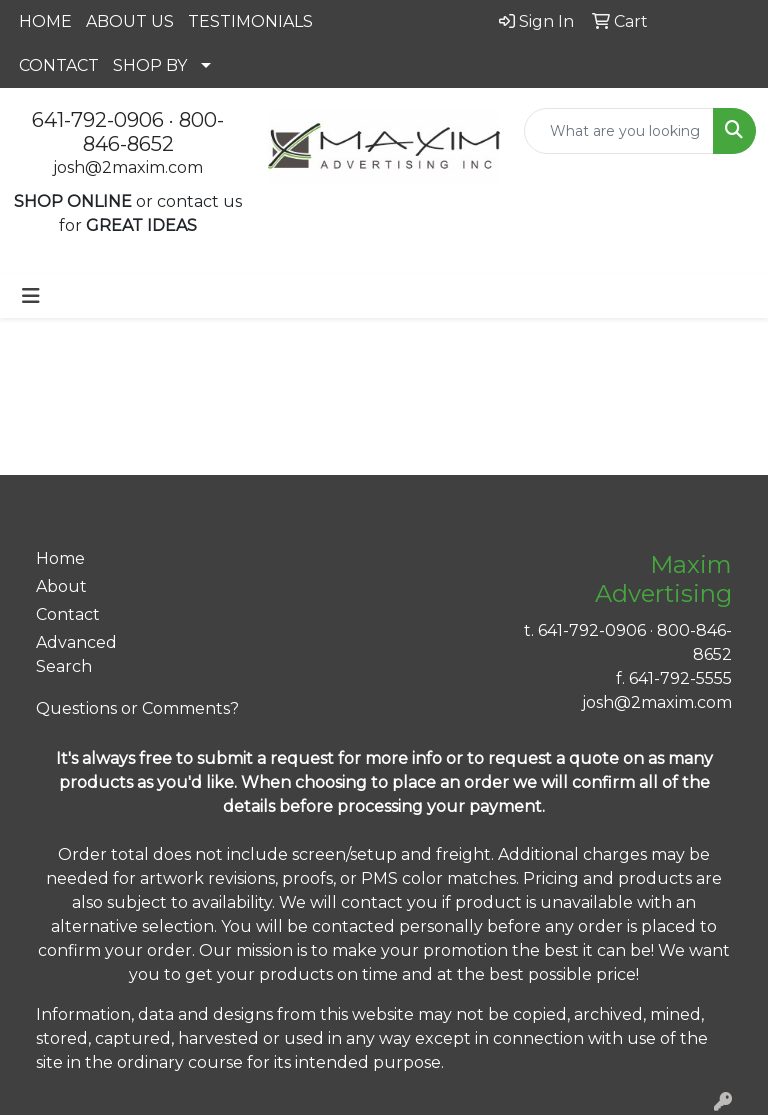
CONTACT (59, 65)
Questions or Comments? (137, 708)
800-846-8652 (154, 132)
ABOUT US (130, 21)
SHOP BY (150, 65)
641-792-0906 (98, 120)
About (61, 586)
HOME (45, 21)
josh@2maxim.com (128, 167)
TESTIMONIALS (250, 21)
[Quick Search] (619, 131)
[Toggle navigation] (31, 296)
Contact (68, 614)
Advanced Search (76, 654)
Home (60, 558)
